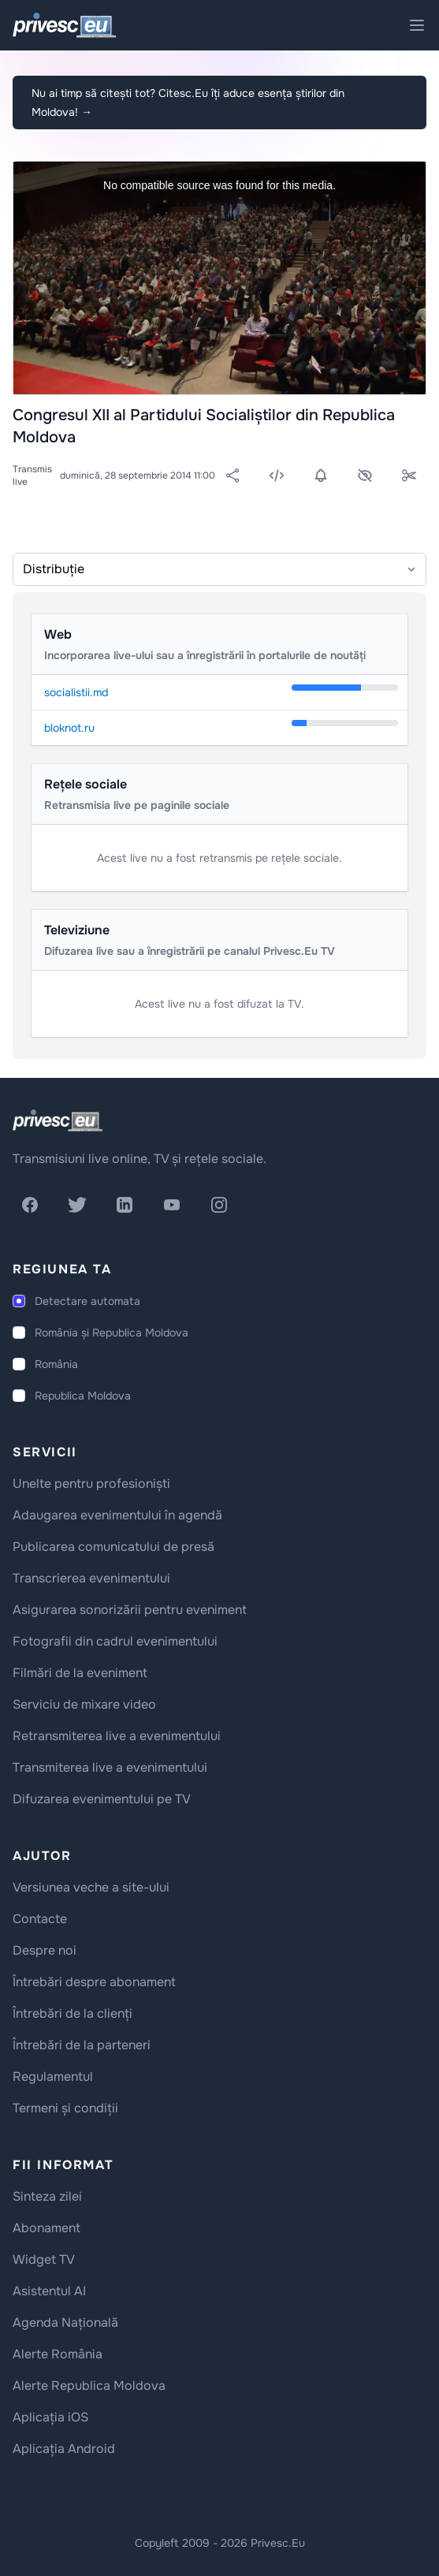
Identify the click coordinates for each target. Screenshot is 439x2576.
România (56, 1364)
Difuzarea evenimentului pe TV (102, 1799)
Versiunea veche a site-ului (91, 1887)
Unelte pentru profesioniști (91, 1483)
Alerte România (57, 2354)
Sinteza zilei (47, 2196)
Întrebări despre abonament (94, 1982)
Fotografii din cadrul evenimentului (115, 1641)
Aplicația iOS (50, 2417)
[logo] (57, 1120)
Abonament (46, 2228)
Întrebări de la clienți (72, 2013)
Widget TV (44, 2259)
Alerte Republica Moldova (89, 2385)
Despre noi (44, 1950)
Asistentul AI (49, 2291)
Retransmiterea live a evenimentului (117, 1736)
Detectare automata (87, 1301)
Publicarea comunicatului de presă (113, 1546)
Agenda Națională (65, 2322)
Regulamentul (53, 2076)
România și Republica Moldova (111, 1332)
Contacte (40, 1919)
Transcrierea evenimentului (91, 1578)
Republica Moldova (83, 1396)
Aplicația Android (64, 2448)
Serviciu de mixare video (84, 1704)
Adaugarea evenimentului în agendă (117, 1515)
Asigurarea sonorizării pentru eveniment (130, 1609)
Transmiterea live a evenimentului (110, 1767)
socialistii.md (76, 692)
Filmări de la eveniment (80, 1673)
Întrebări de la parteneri (82, 2045)
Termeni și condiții (65, 2108)
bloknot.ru (69, 728)
